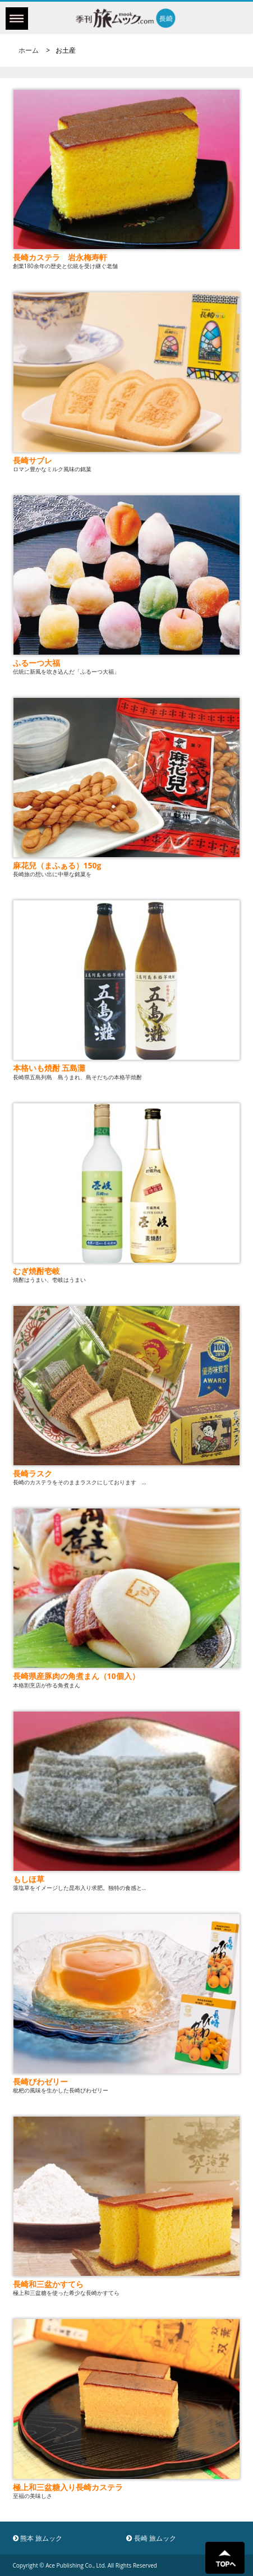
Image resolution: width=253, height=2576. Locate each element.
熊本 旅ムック (37, 2538)
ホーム (29, 50)
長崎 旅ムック (151, 2538)
